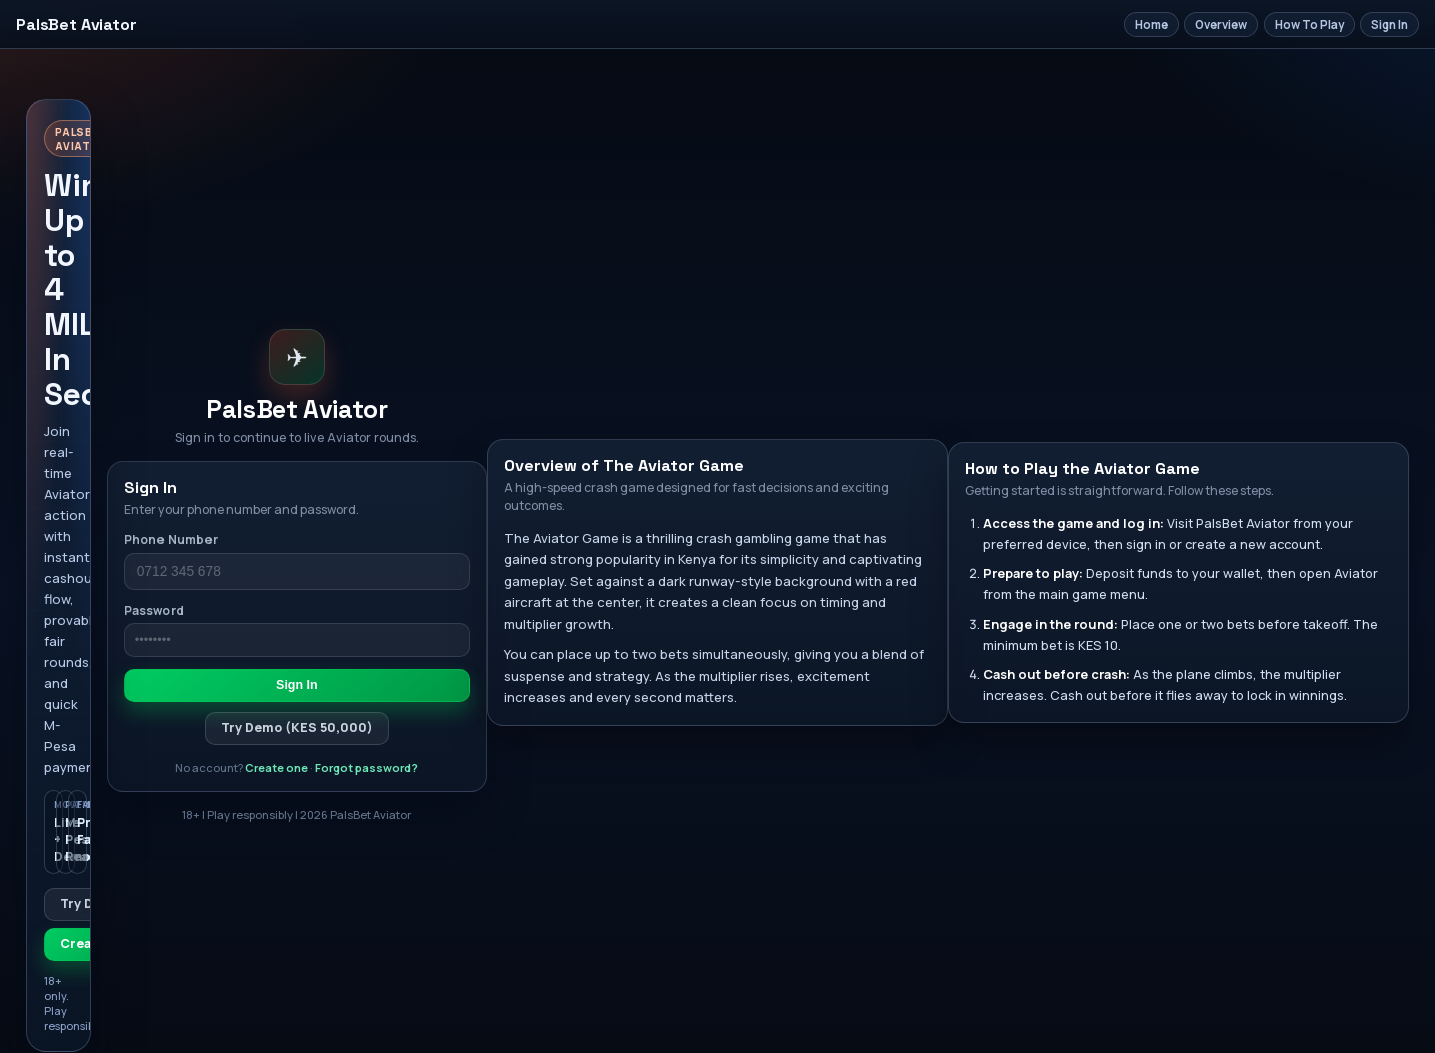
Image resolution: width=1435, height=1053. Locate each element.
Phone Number (171, 539)
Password (154, 610)
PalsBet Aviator (76, 24)
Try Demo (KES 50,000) (297, 727)
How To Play (1309, 24)
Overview (1221, 24)
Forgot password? (366, 767)
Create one (276, 767)
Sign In (1389, 24)
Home (1151, 24)
